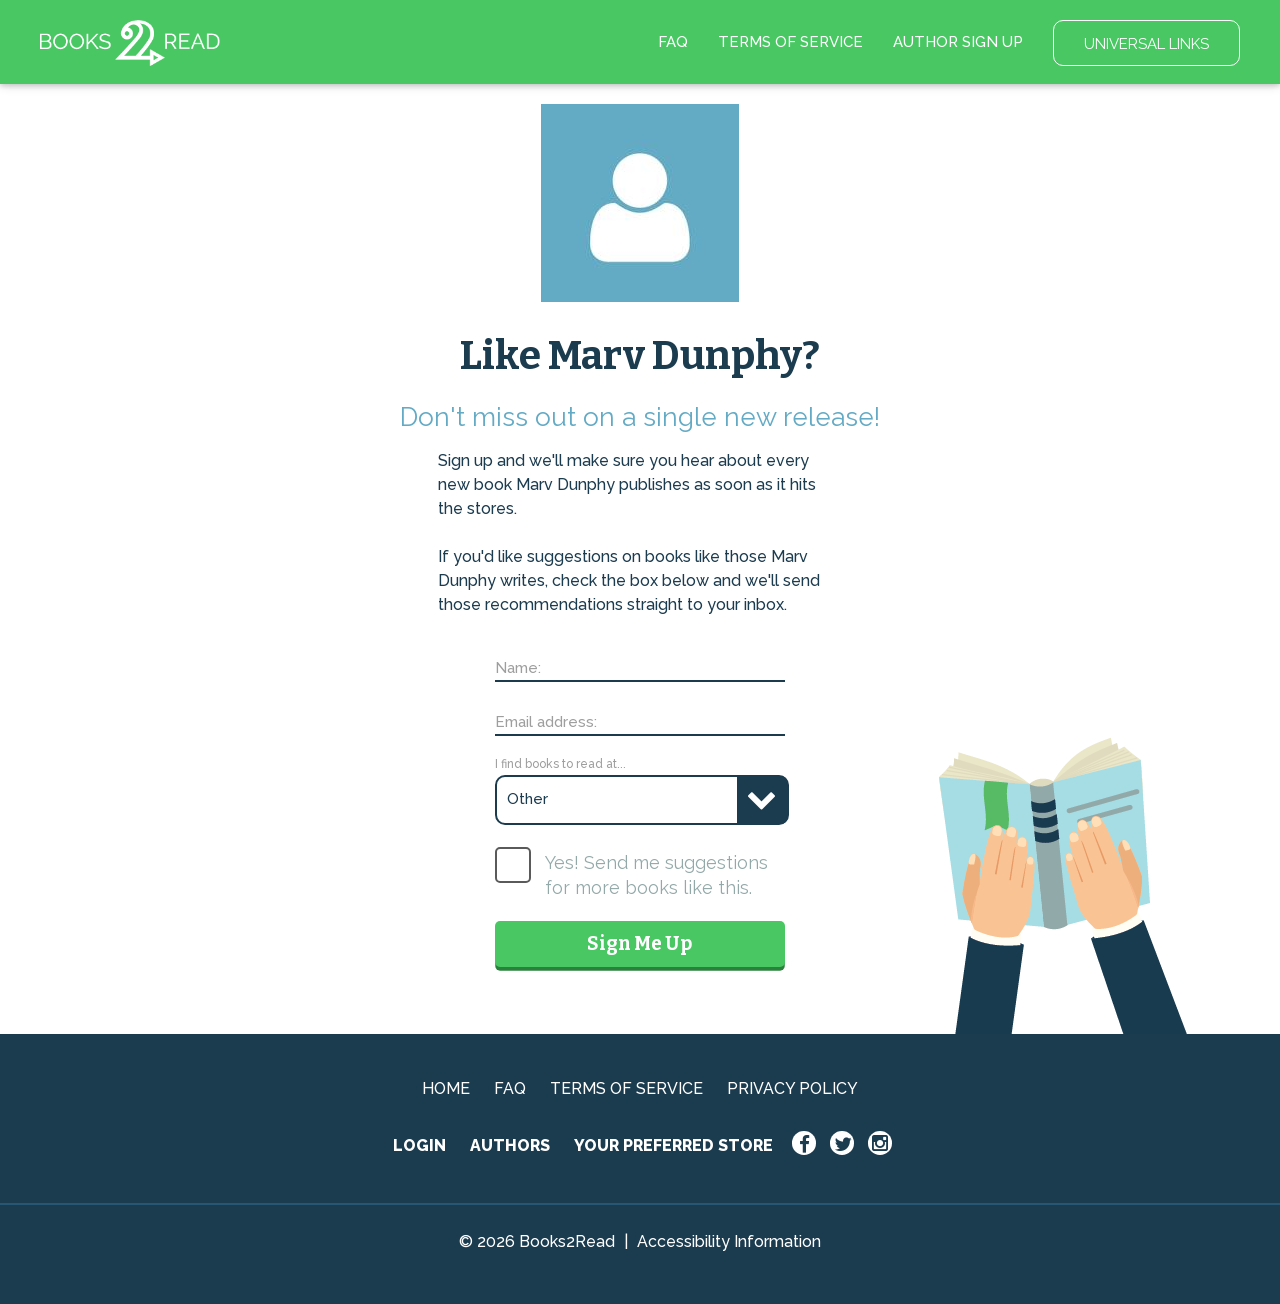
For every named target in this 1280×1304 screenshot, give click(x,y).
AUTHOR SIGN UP (958, 42)
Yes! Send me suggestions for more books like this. (656, 875)
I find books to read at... (560, 764)
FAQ (673, 42)
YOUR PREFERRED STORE (673, 1145)
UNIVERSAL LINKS (1146, 44)
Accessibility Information (729, 1241)
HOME (446, 1088)
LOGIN (419, 1145)
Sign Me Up (639, 943)
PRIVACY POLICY (792, 1088)
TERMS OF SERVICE (790, 42)
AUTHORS (510, 1145)
